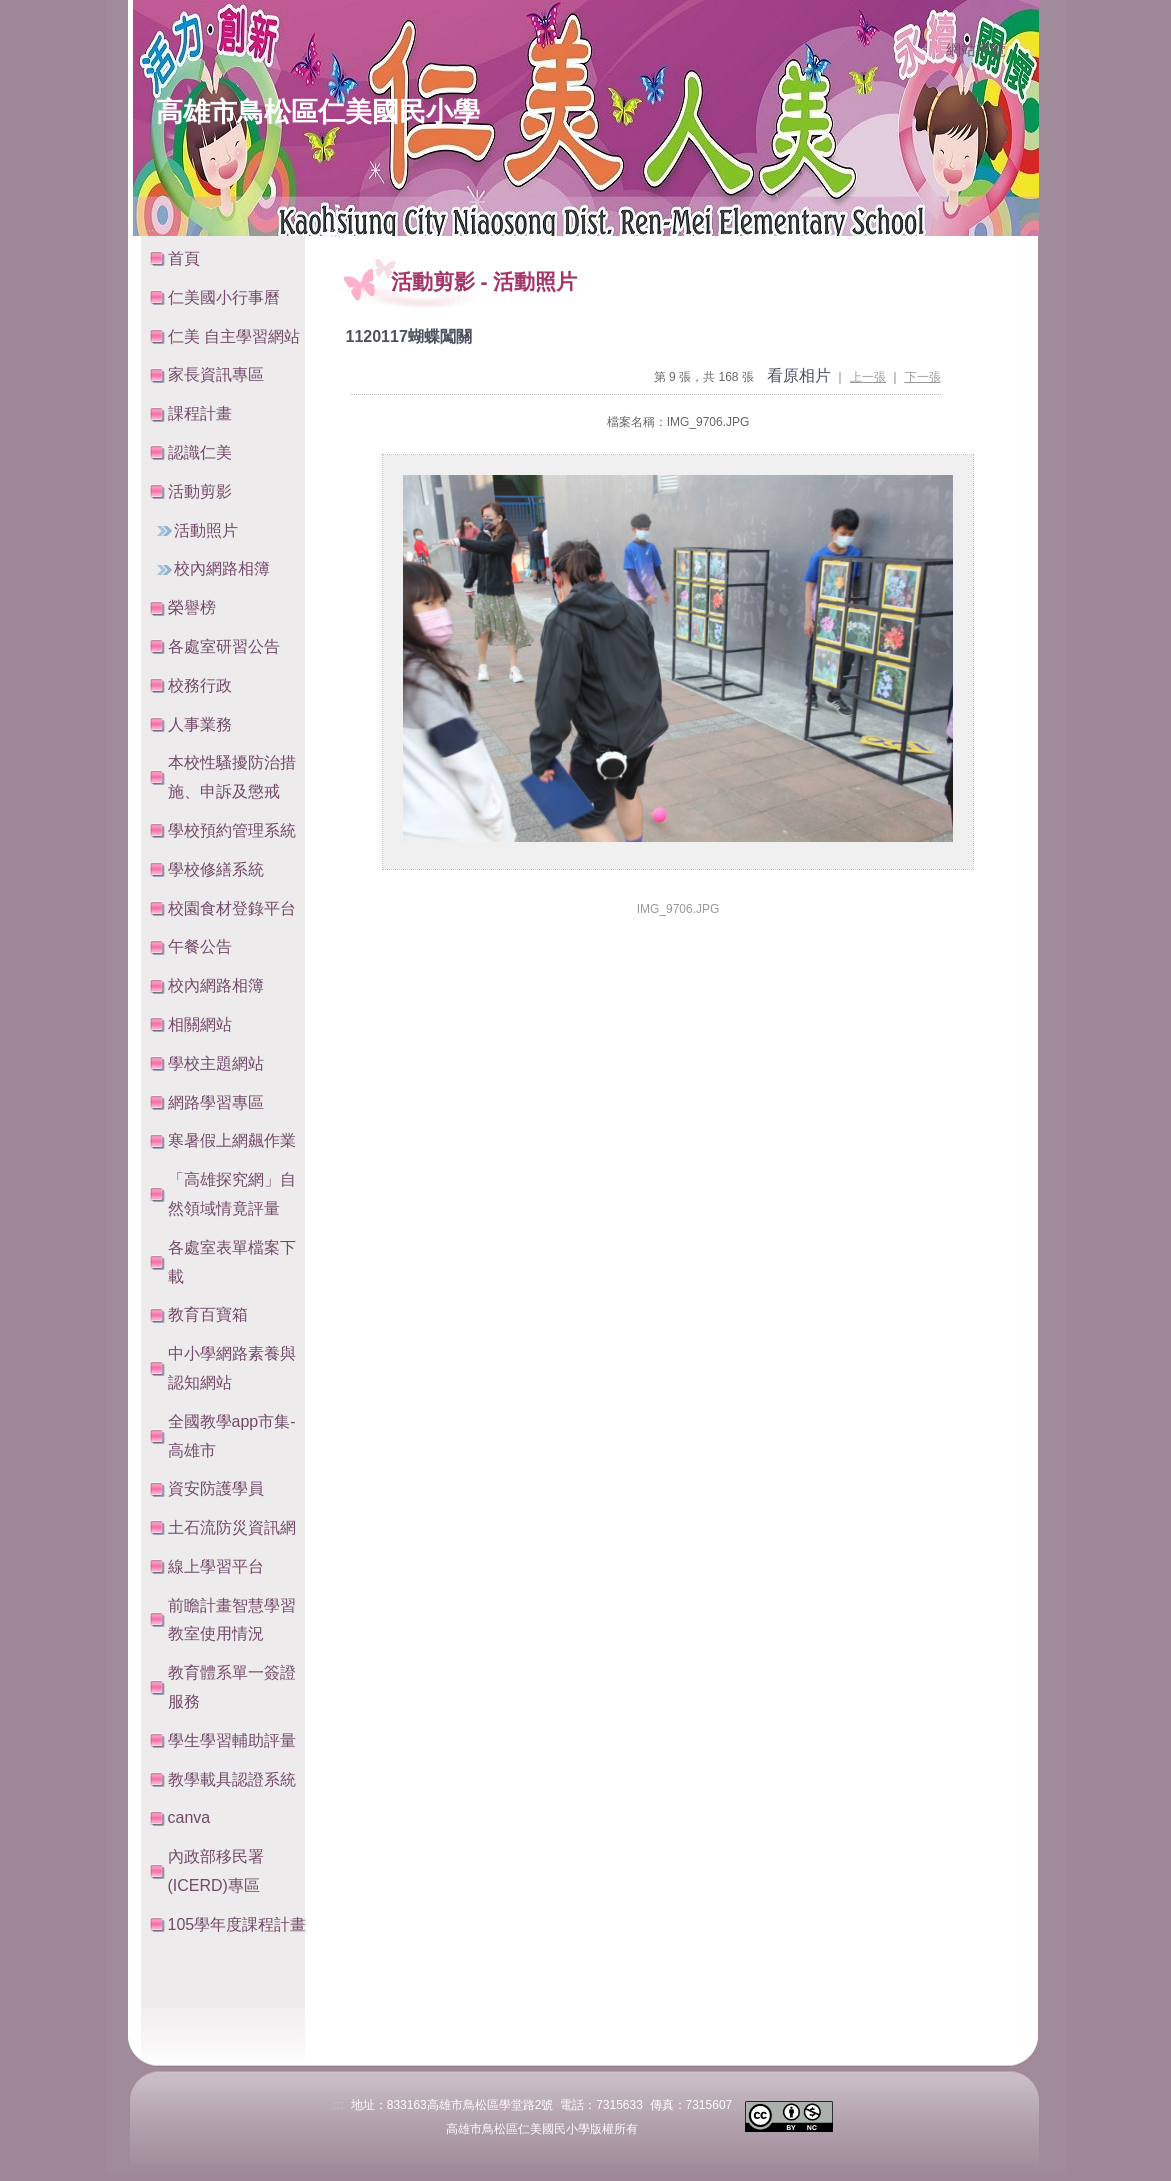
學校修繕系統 (216, 869)
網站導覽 (976, 50)
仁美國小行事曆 (224, 297)
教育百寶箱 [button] (208, 1314)
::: (926, 51)
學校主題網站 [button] (216, 1063)
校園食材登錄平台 (232, 908)
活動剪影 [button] (200, 491)
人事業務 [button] (200, 724)
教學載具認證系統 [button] (232, 1779)
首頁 (184, 258)
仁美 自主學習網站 (234, 336)
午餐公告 (200, 946)
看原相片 (799, 375)
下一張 (923, 377)
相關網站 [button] (200, 1024)
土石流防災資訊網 (232, 1527)
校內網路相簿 (222, 568)
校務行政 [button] (200, 685)
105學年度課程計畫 (237, 1924)
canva (189, 1817)
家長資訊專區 (216, 374)
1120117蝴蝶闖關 (409, 336)
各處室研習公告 (224, 646)
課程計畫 (200, 413)
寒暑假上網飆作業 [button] (232, 1140)
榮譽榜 (192, 607)
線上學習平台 (216, 1566)
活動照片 (206, 530)
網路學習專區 (216, 1102)
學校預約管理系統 (232, 830)
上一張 (868, 377)
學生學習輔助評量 (232, 1740)
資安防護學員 (216, 1488)
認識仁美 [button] (200, 452)
